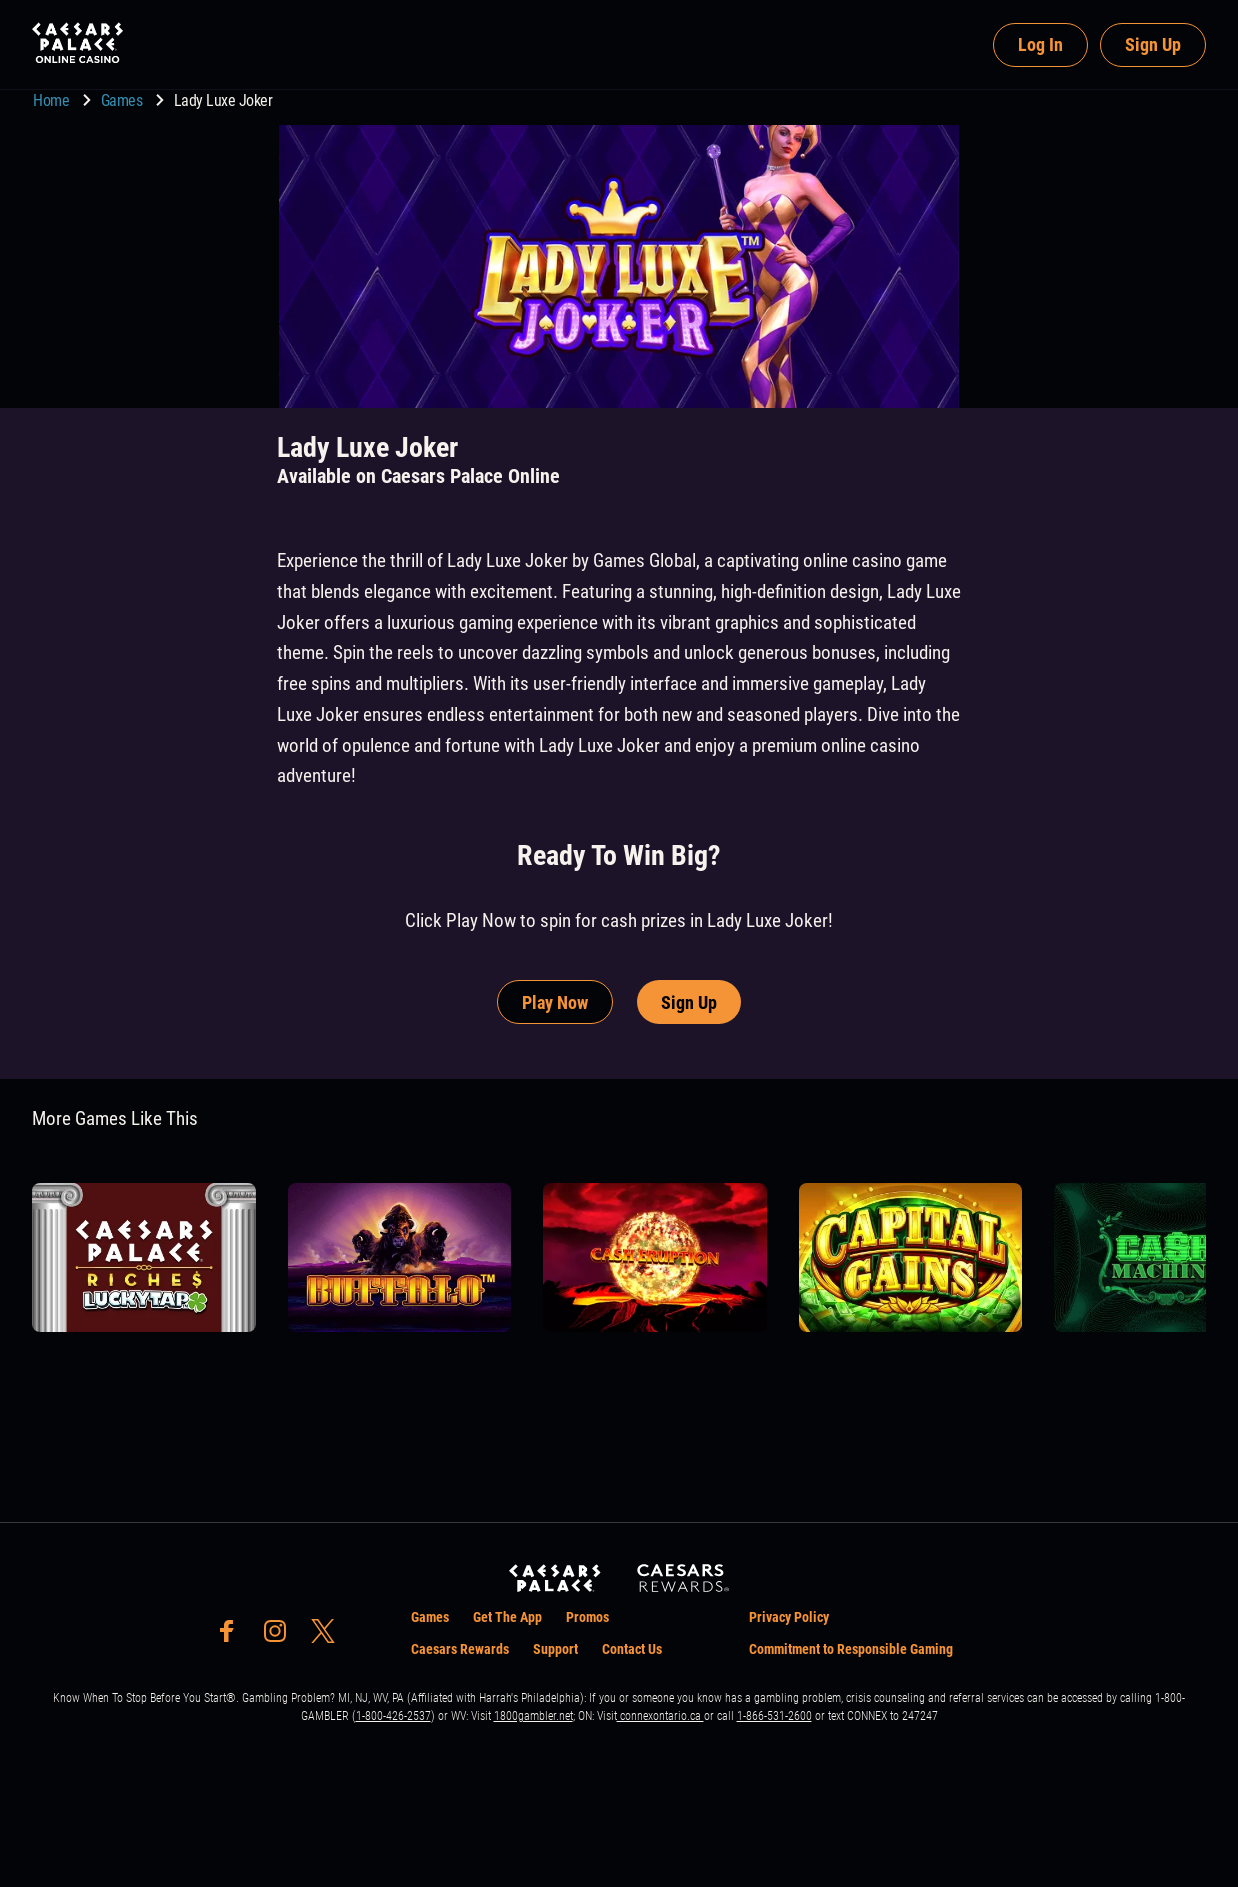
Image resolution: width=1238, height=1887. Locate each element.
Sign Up (1153, 44)
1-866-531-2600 (774, 1716)
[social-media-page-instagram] (281, 1636)
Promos (587, 1617)
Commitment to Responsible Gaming (851, 1649)
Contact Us (632, 1649)
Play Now (555, 1002)
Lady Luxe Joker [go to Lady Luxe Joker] (223, 100)
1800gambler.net (533, 1716)
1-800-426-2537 (393, 1716)
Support (555, 1649)
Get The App (507, 1617)
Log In (1040, 44)
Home (53, 100)
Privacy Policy (789, 1617)
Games (123, 100)
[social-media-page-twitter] (329, 1636)
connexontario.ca (660, 1716)
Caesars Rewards (460, 1649)
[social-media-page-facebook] (233, 1636)
